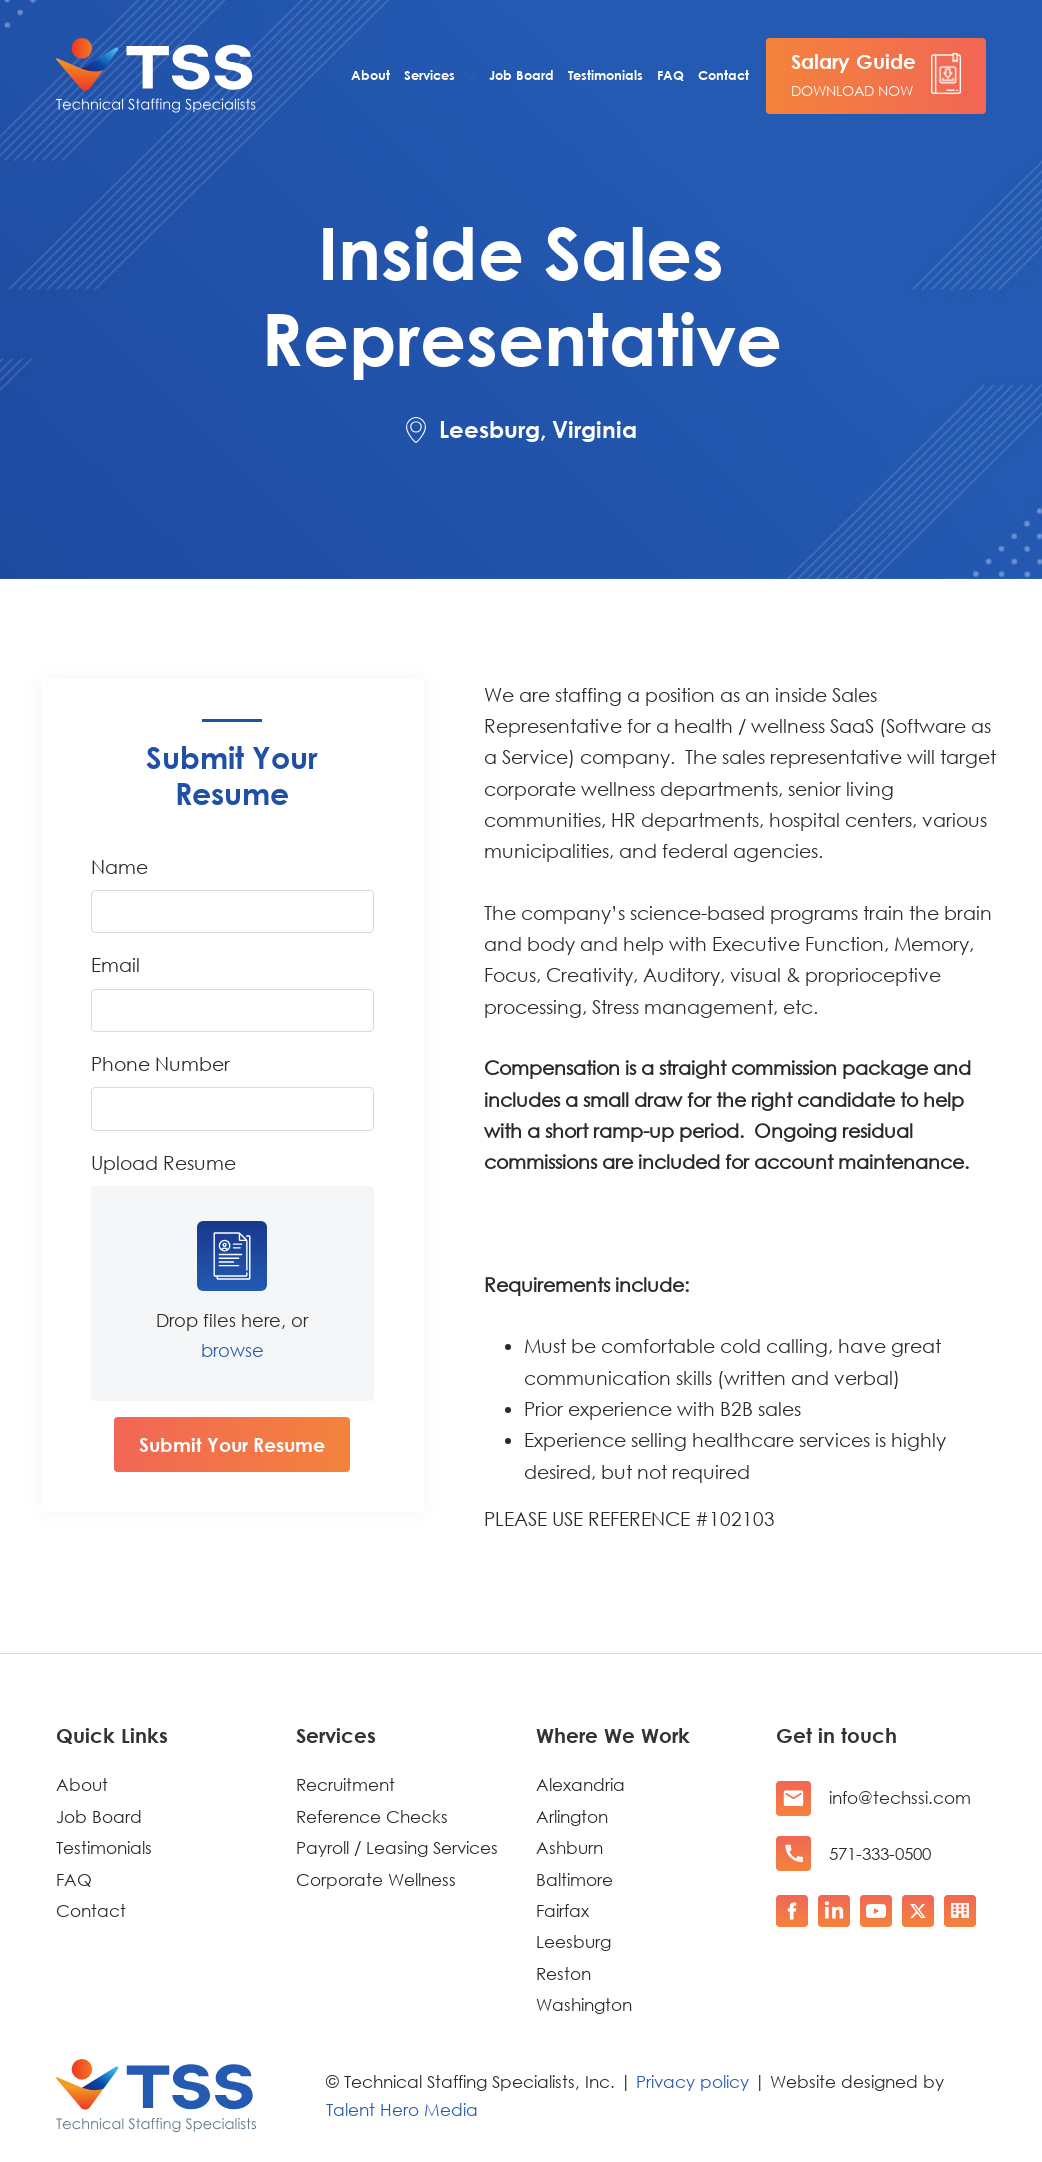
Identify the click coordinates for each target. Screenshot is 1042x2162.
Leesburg (573, 1941)
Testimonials (605, 75)
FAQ (670, 75)
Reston (563, 1973)
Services (429, 75)
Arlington (572, 1816)
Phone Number (160, 1063)
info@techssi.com (900, 1797)
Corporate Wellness (376, 1879)
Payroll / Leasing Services (397, 1847)
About (370, 75)
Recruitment (345, 1784)
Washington (584, 2004)
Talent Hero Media (402, 2109)
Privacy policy (692, 2081)
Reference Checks (372, 1816)
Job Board (521, 75)
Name (119, 866)
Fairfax (562, 1910)
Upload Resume (163, 1162)
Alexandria (580, 1784)
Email (115, 964)
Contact (723, 75)
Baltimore (574, 1879)
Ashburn (569, 1847)
